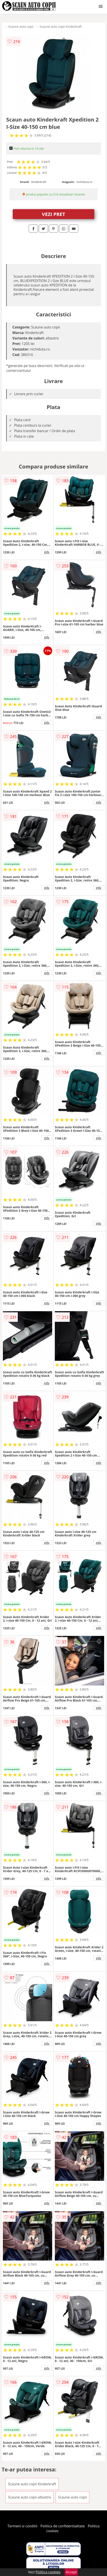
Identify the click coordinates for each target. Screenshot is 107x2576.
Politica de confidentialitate (63, 2526)
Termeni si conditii (22, 2526)
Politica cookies (48, 2572)
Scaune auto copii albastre (29, 2497)
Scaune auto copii (20, 26)
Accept (71, 2572)
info (46, 552)
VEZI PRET (53, 214)
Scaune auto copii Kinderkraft (60, 26)
